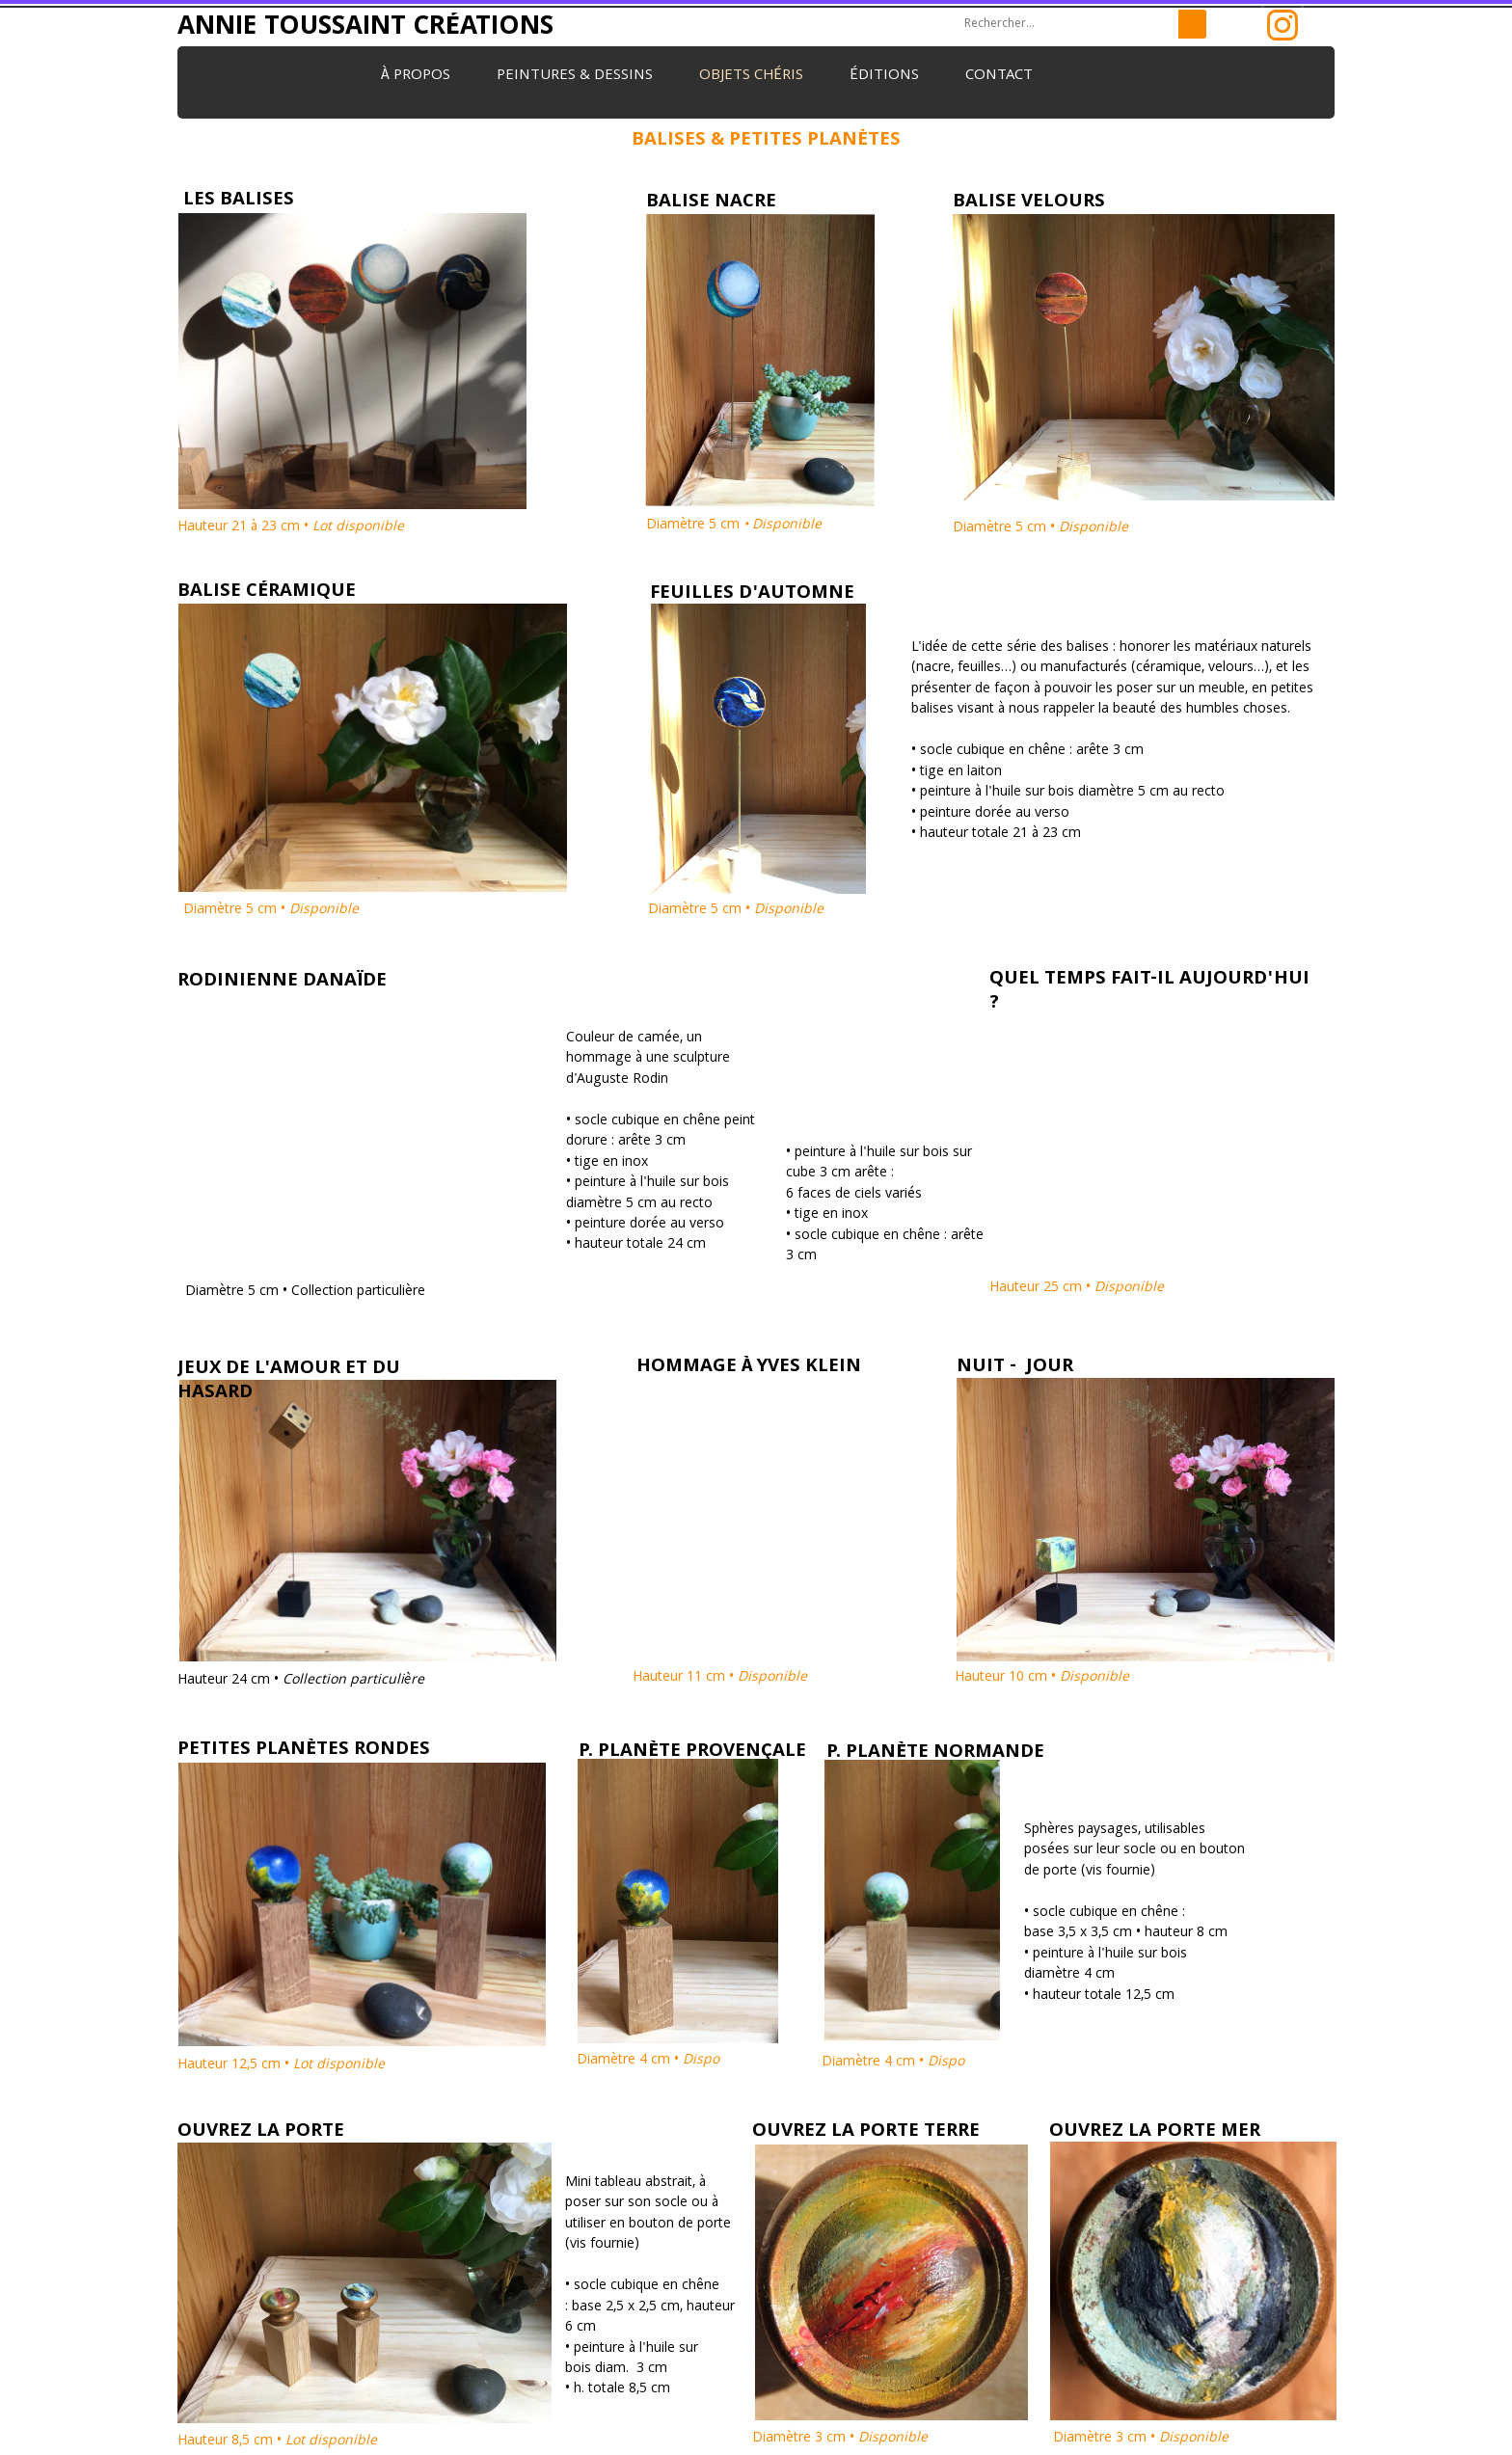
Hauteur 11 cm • (720, 1677)
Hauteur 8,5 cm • (279, 2441)
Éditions (884, 76)
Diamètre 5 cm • (1040, 528)
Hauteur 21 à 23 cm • (290, 527)
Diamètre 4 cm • (650, 2060)
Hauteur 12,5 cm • (283, 2065)
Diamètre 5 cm (734, 525)
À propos (415, 76)
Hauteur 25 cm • (1076, 1288)
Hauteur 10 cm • (1044, 1677)
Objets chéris (751, 76)
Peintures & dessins (575, 76)
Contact (999, 76)
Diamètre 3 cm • (840, 2438)
